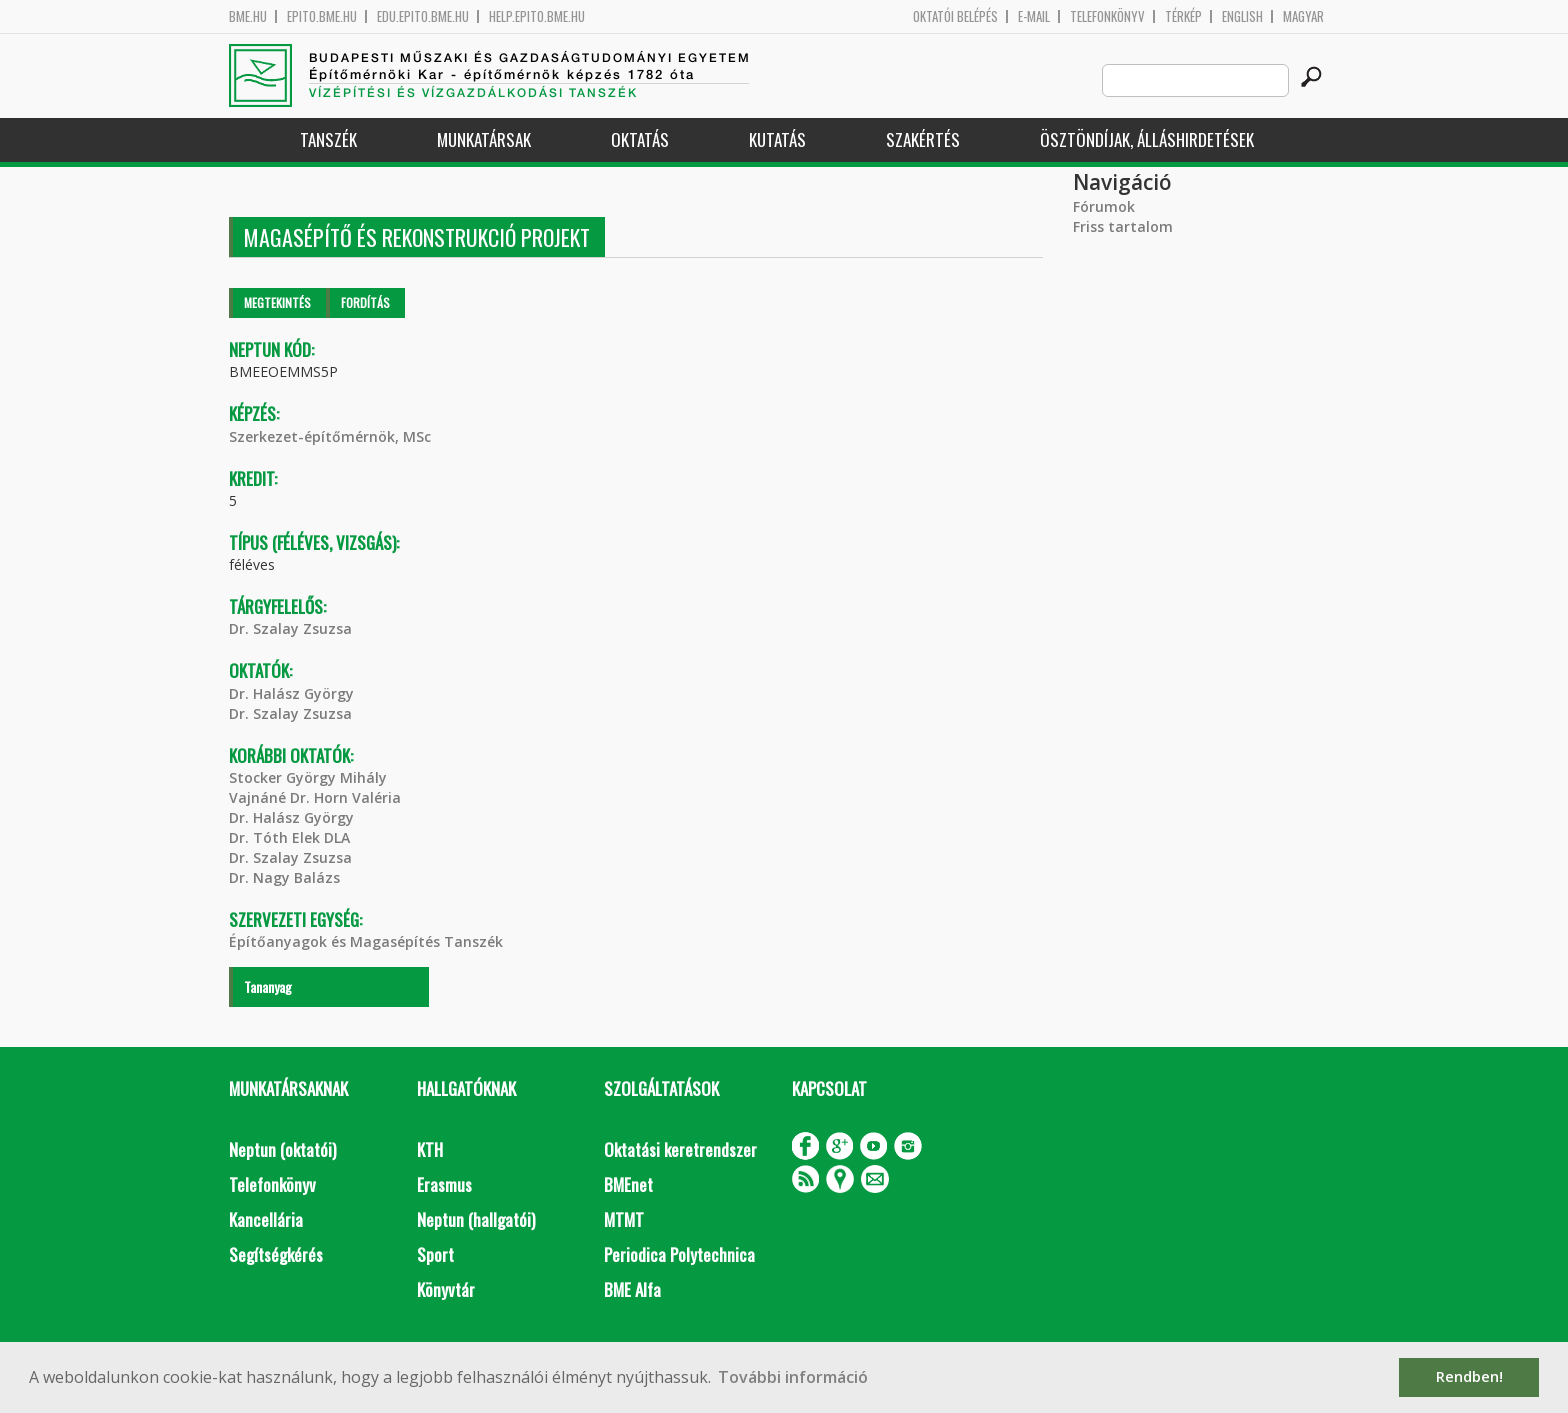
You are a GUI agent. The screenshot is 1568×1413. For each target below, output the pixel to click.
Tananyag (268, 986)
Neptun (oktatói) (282, 1149)
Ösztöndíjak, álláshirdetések (1147, 139)
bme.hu (248, 16)
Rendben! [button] (1469, 1376)
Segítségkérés (276, 1254)
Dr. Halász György (291, 693)
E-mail (1034, 16)
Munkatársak (484, 139)
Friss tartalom (1123, 226)
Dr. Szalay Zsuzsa (290, 628)
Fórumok (1104, 206)
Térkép (1183, 16)
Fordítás (365, 302)
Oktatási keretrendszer (680, 1149)
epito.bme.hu (322, 16)
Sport (435, 1254)
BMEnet (628, 1184)
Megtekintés (277, 302)
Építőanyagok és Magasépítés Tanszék (366, 941)
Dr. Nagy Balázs (284, 877)
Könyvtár (446, 1289)
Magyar (1303, 16)
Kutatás (777, 139)
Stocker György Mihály (308, 777)
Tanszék (328, 139)
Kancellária (266, 1219)
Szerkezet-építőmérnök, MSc (330, 436)
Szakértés (923, 139)
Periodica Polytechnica (679, 1254)
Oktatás (640, 139)
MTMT (624, 1219)
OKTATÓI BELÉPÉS (955, 16)
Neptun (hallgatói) (476, 1219)
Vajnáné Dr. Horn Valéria (315, 797)
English (1242, 16)
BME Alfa (632, 1289)
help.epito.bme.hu (537, 16)
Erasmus (444, 1184)
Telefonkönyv (1107, 16)
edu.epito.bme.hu (423, 16)
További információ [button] (793, 1377)
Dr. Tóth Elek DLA (289, 837)
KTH (430, 1149)
